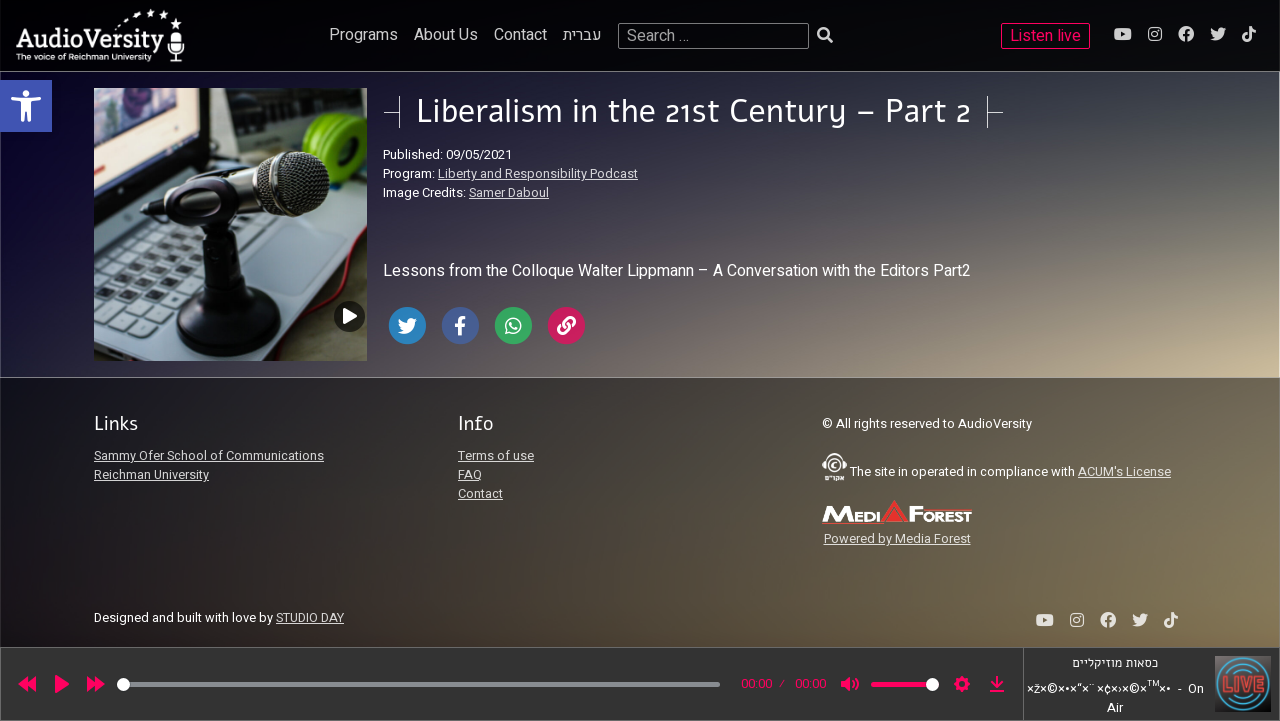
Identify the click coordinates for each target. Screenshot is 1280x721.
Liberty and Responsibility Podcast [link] (538, 174)
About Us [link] (446, 35)
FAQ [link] (470, 475)
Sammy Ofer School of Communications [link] (209, 456)
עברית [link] (582, 35)
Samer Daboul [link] (509, 193)
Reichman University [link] (151, 475)
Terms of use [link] (496, 456)
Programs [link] (363, 35)
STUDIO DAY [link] (310, 618)
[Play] (62, 684)
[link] (26, 106)
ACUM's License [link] (1124, 472)
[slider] (418, 684)
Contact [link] (520, 35)
